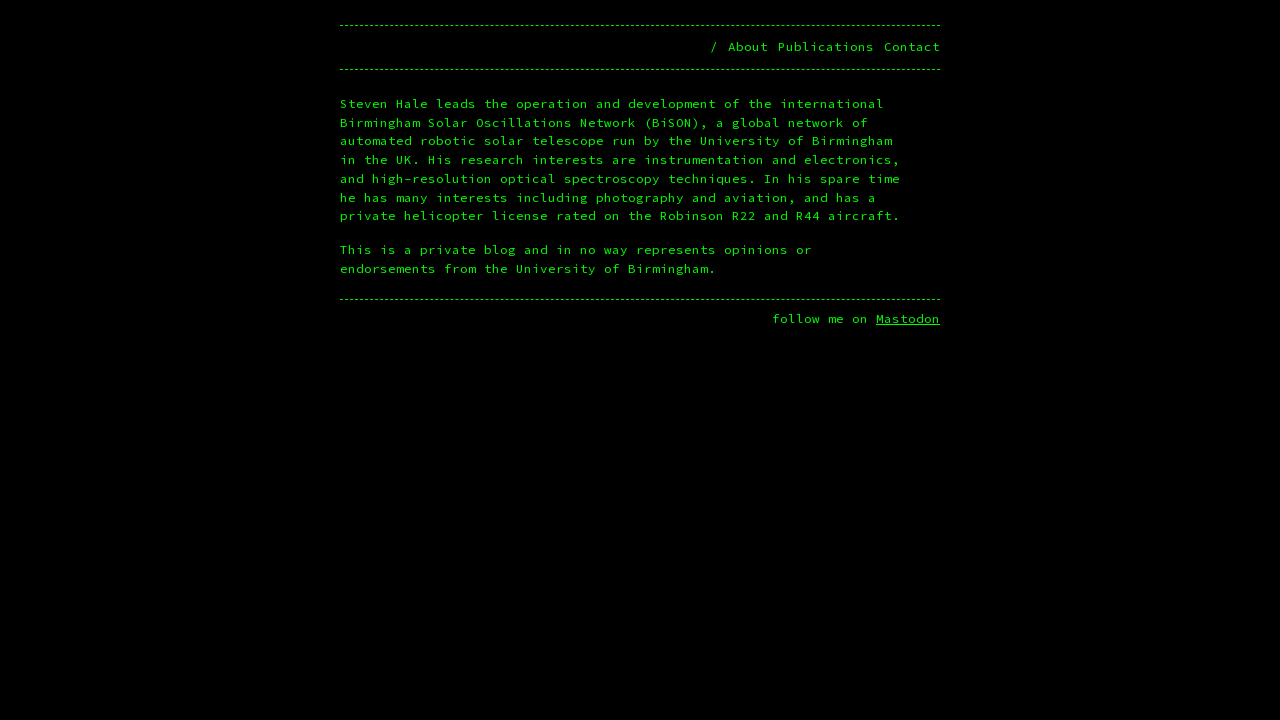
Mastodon (908, 318)
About (748, 46)
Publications (826, 46)
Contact (912, 46)
